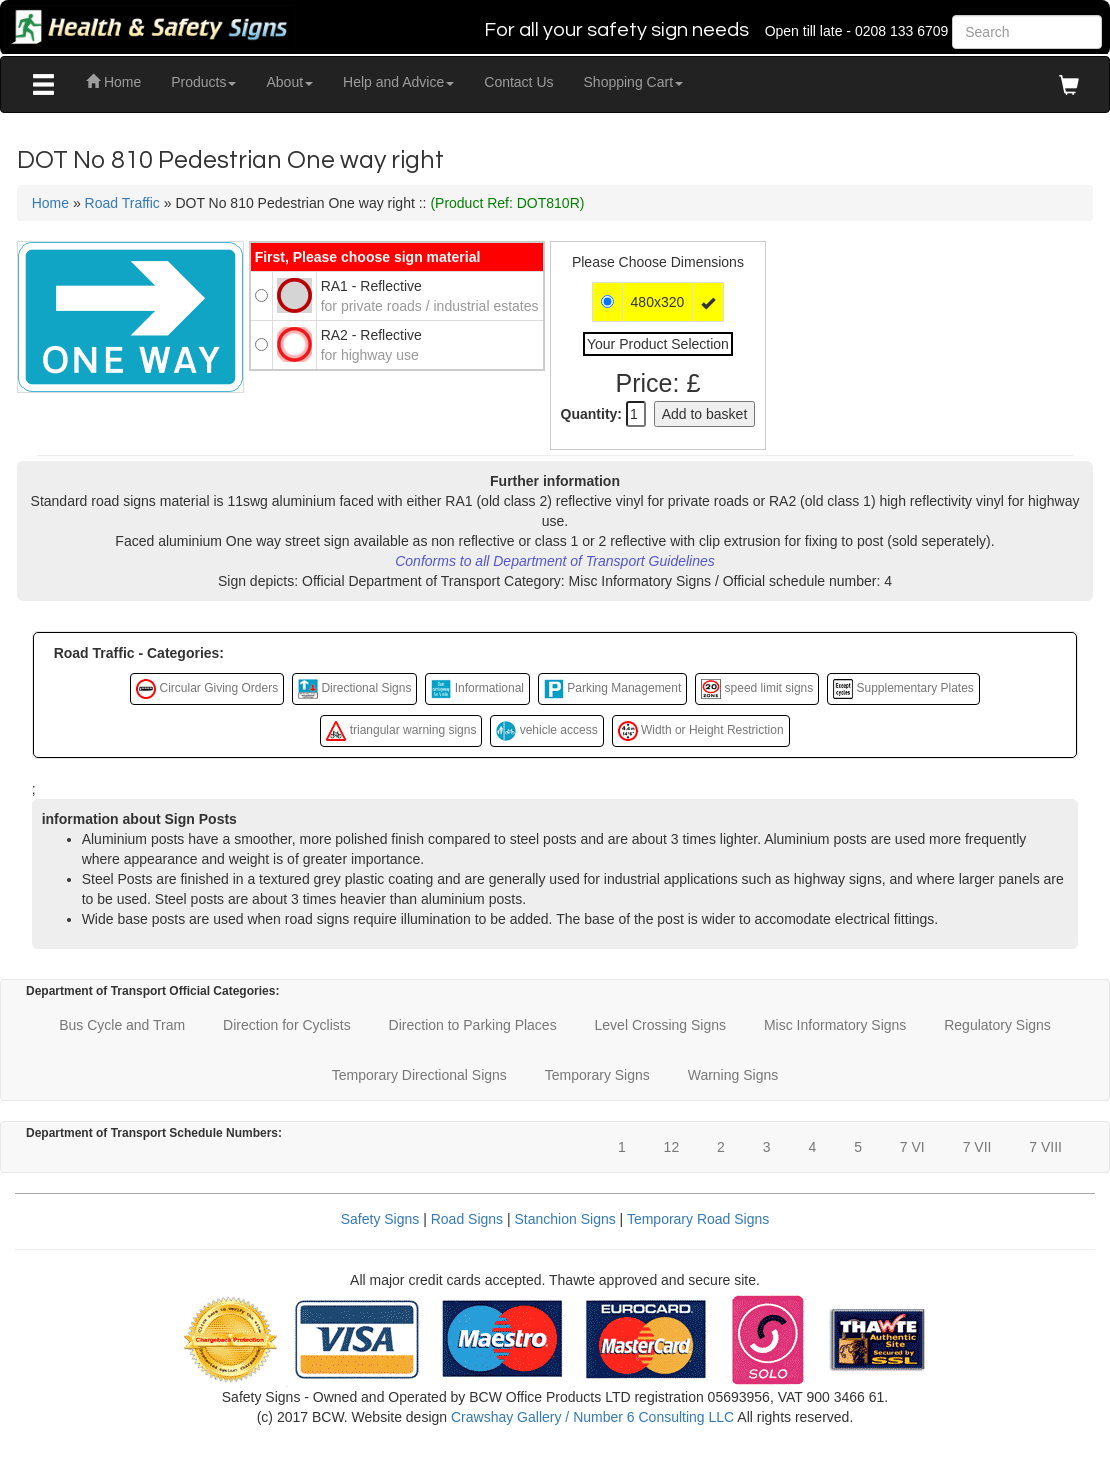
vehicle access (546, 731)
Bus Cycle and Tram (122, 1025)
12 (672, 1147)
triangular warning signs (401, 731)
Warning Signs (733, 1075)
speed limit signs (757, 689)
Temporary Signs (597, 1075)
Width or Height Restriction (701, 731)
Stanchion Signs (565, 1219)
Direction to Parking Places (473, 1025)
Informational (477, 689)
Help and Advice (398, 82)
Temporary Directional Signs (419, 1075)
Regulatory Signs (997, 1025)
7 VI (912, 1147)
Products (203, 82)
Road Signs (467, 1219)
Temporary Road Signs (698, 1219)
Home (113, 82)
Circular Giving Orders (207, 689)
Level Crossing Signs (661, 1025)
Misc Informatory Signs (835, 1025)
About (289, 82)
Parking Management (612, 689)
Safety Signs (380, 1219)
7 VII (977, 1147)
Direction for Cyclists (287, 1025)
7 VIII (1045, 1147)
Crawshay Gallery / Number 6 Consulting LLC (592, 1417)
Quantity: (591, 414)
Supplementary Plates (903, 689)
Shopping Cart (634, 82)
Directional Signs (354, 689)
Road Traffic (122, 203)
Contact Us (518, 82)
